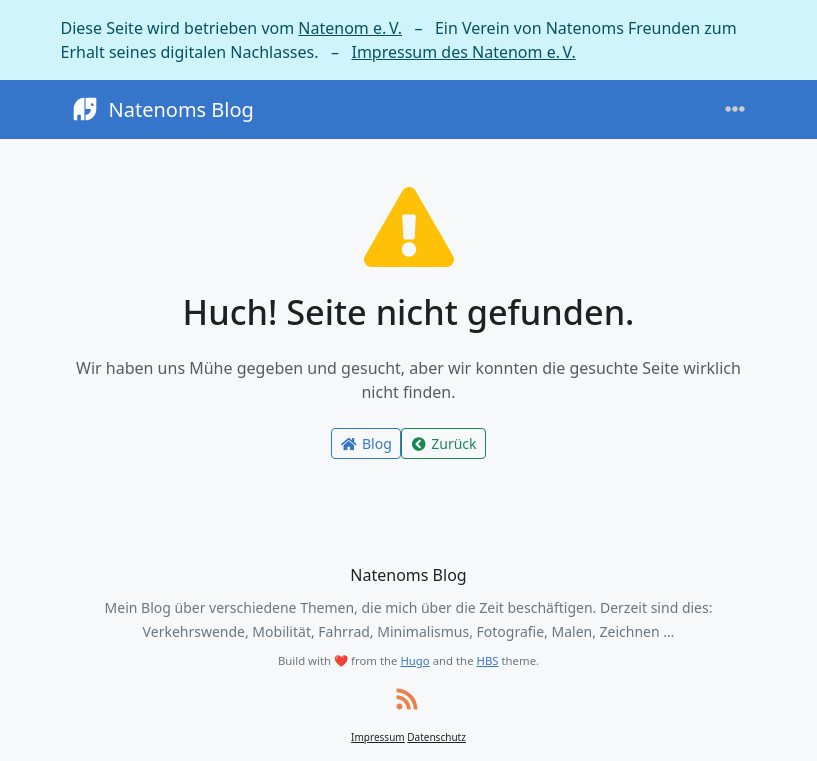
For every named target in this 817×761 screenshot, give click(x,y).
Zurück (443, 443)
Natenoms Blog (161, 109)
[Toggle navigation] (735, 109)
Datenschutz (436, 737)
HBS (488, 660)
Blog (365, 443)
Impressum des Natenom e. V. (463, 52)
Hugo (414, 660)
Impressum (378, 737)
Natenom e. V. (350, 28)
